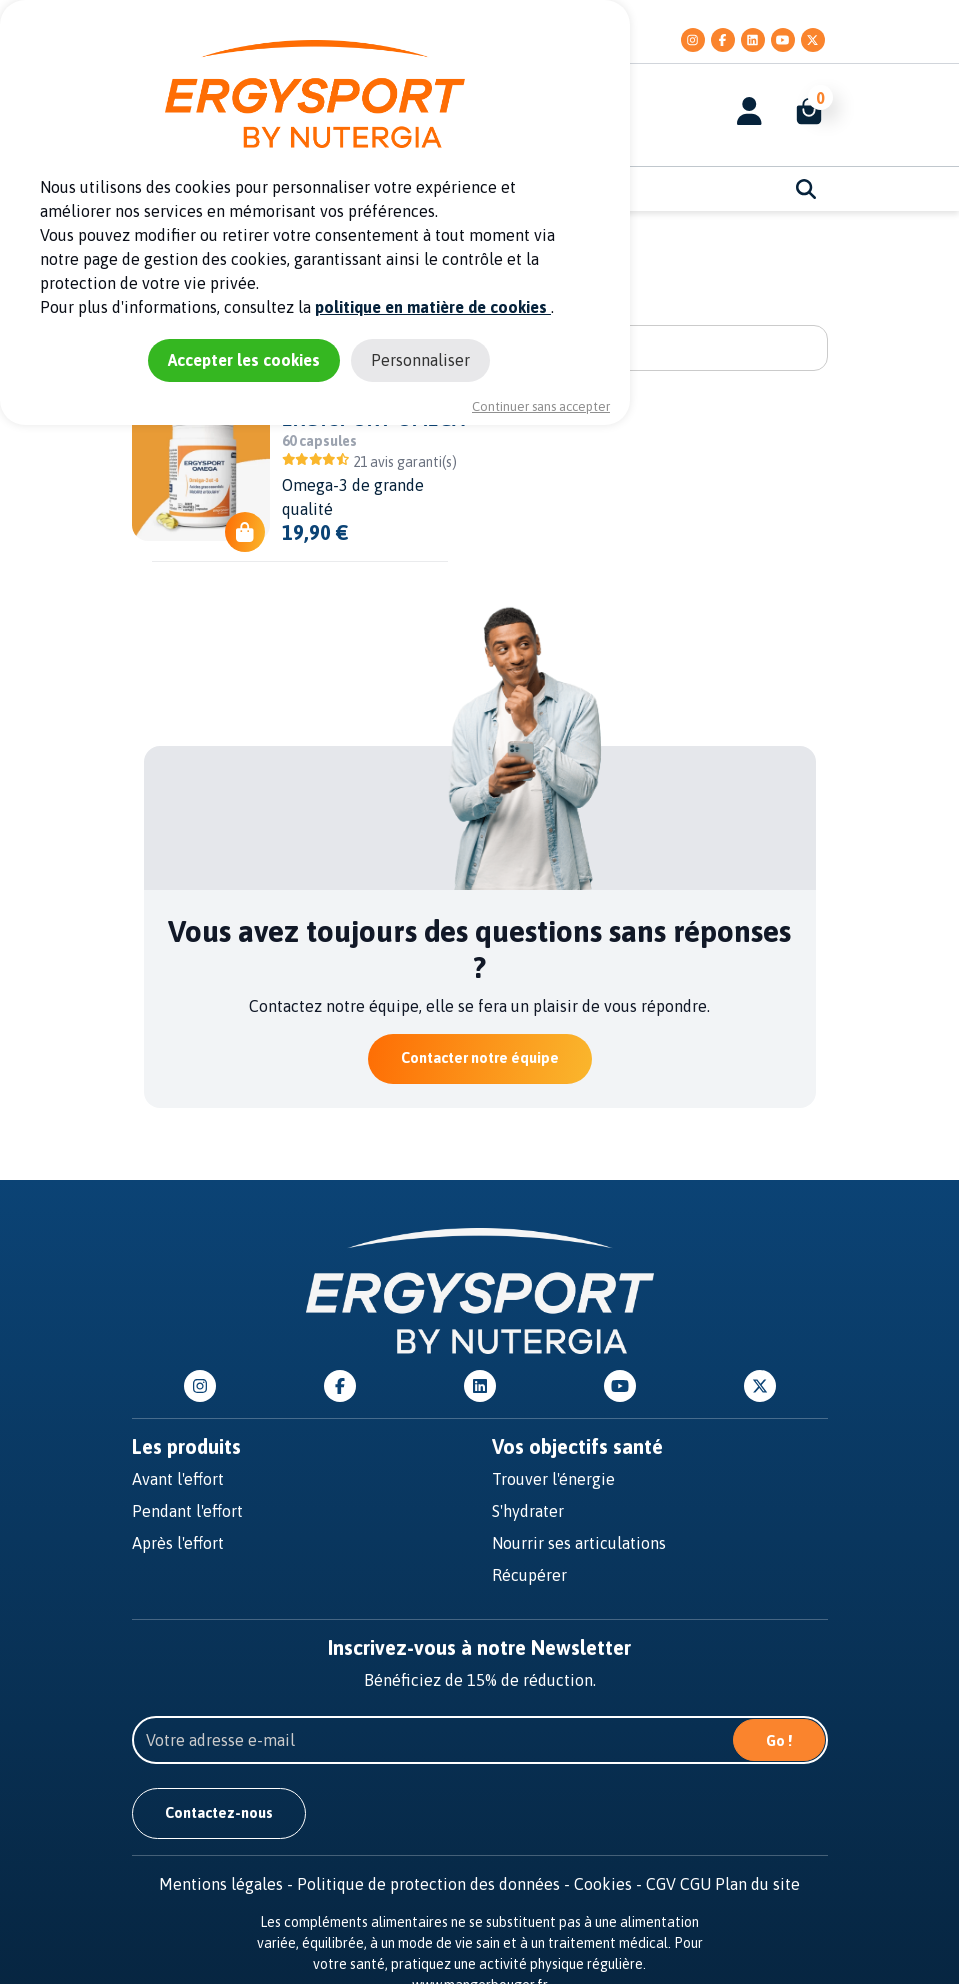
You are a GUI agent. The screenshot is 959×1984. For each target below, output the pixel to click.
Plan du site (757, 1884)
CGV (661, 1884)
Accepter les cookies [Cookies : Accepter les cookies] (244, 360)
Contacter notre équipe (480, 1058)
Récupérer (529, 1575)
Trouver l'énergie (553, 1479)
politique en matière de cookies (433, 307)
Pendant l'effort (187, 1511)
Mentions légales (228, 1884)
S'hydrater (528, 1511)
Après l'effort (178, 1543)
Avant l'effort (178, 1479)
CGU (695, 1884)
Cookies (610, 1884)
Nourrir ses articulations (579, 1543)
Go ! (779, 1741)
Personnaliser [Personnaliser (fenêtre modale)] (420, 360)
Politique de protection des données (435, 1884)
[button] (799, 111)
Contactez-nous (219, 1813)
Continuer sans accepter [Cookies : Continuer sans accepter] (541, 406)
